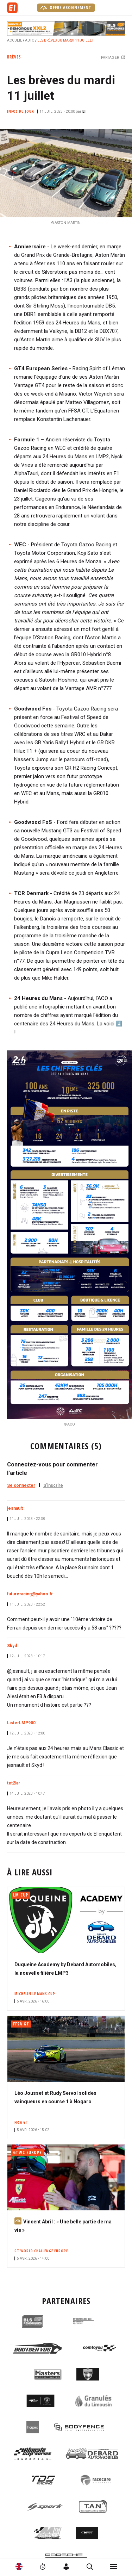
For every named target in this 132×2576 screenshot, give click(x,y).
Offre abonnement (66, 8)
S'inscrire (53, 1485)
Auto (29, 40)
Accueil (14, 40)
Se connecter (21, 1485)
